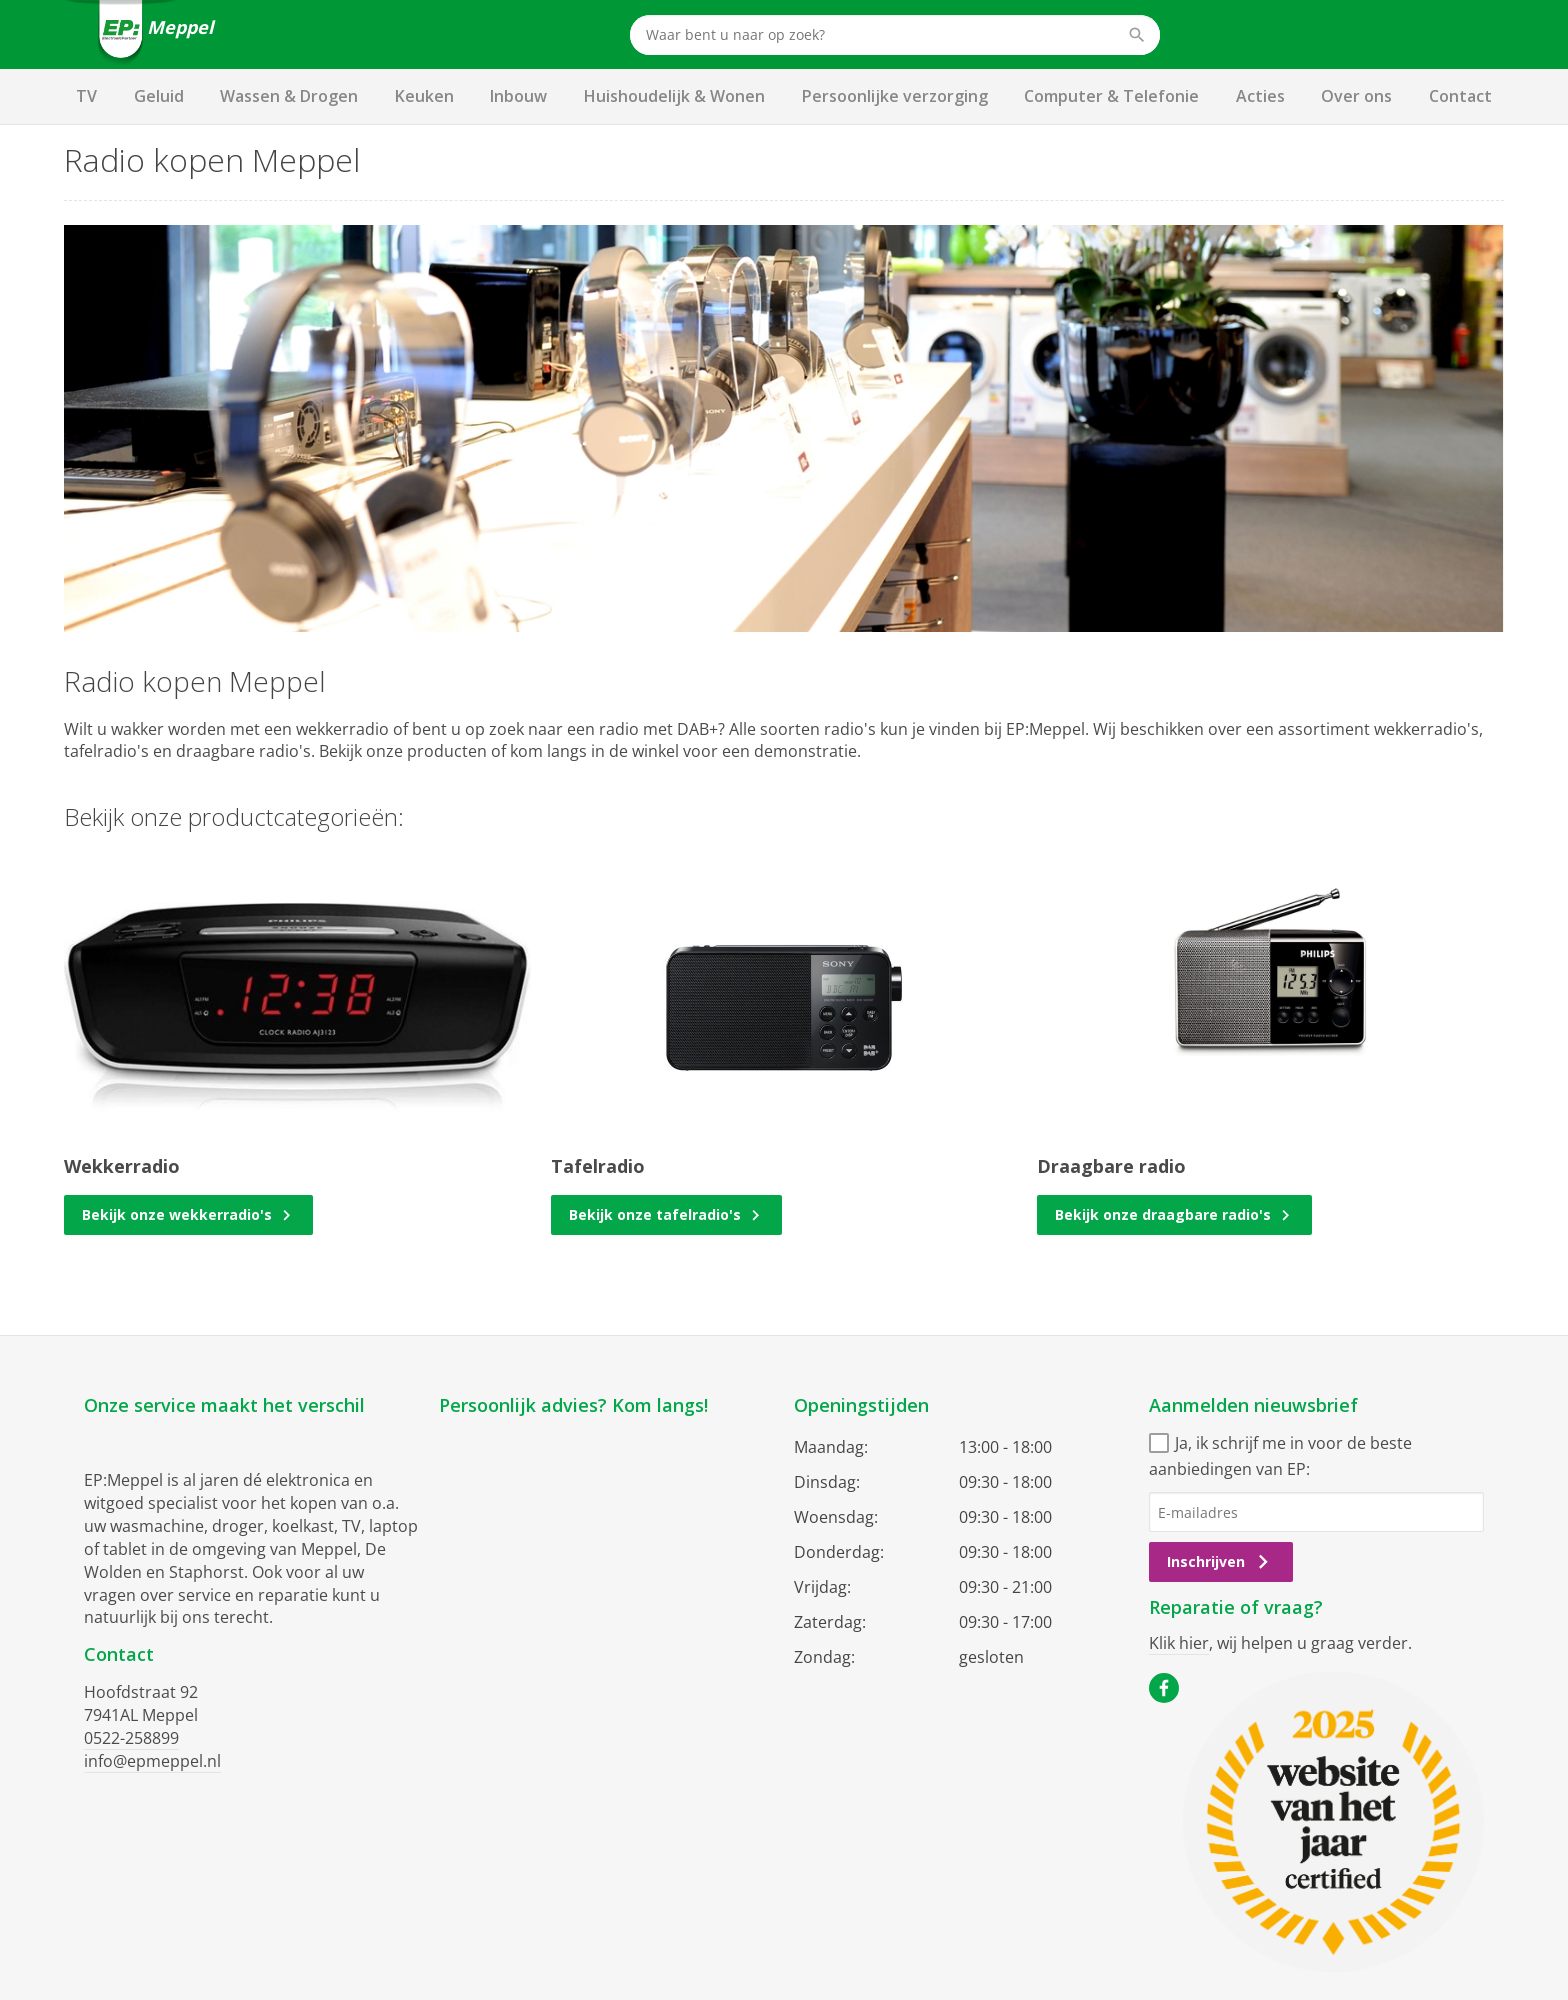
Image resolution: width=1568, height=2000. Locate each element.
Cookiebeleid (899, 1876)
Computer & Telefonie (1111, 96)
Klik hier (1179, 1643)
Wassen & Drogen (289, 96)
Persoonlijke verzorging (895, 96)
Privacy (816, 1876)
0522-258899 (131, 1738)
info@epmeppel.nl (152, 1761)
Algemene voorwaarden (701, 1876)
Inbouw (518, 96)
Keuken (424, 96)
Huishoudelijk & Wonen (674, 96)
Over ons (1356, 96)
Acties (1260, 96)
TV (86, 96)
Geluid (159, 96)
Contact (1460, 96)
